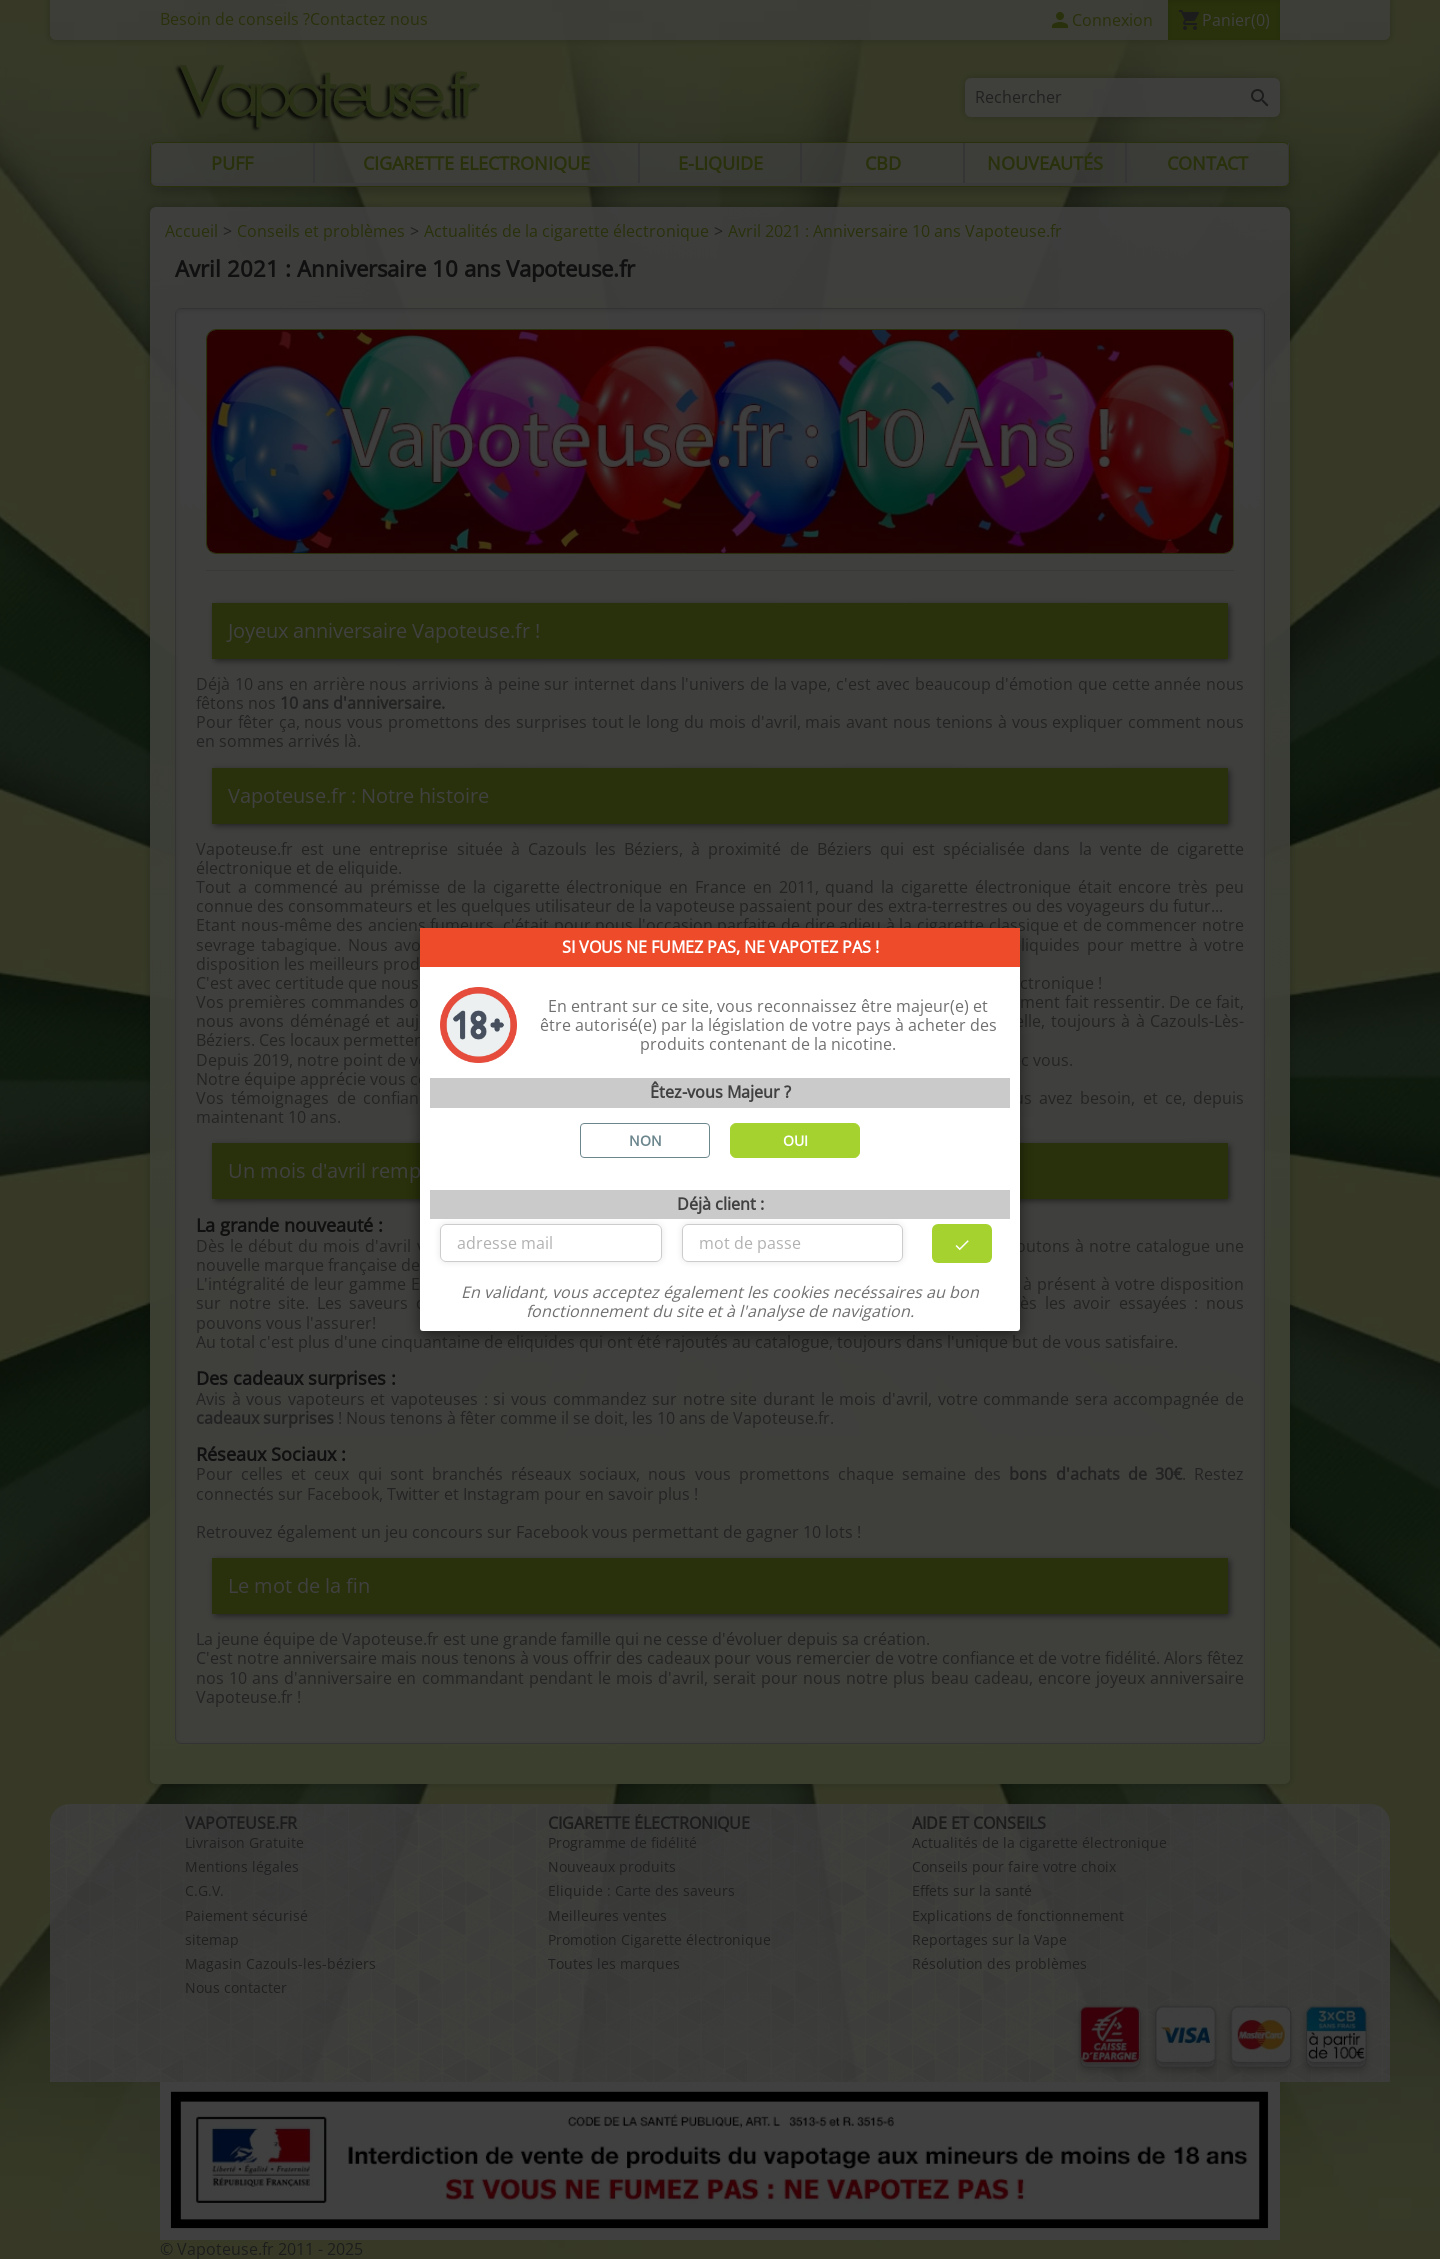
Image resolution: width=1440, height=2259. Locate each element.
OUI (795, 1140)
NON (645, 1140)
